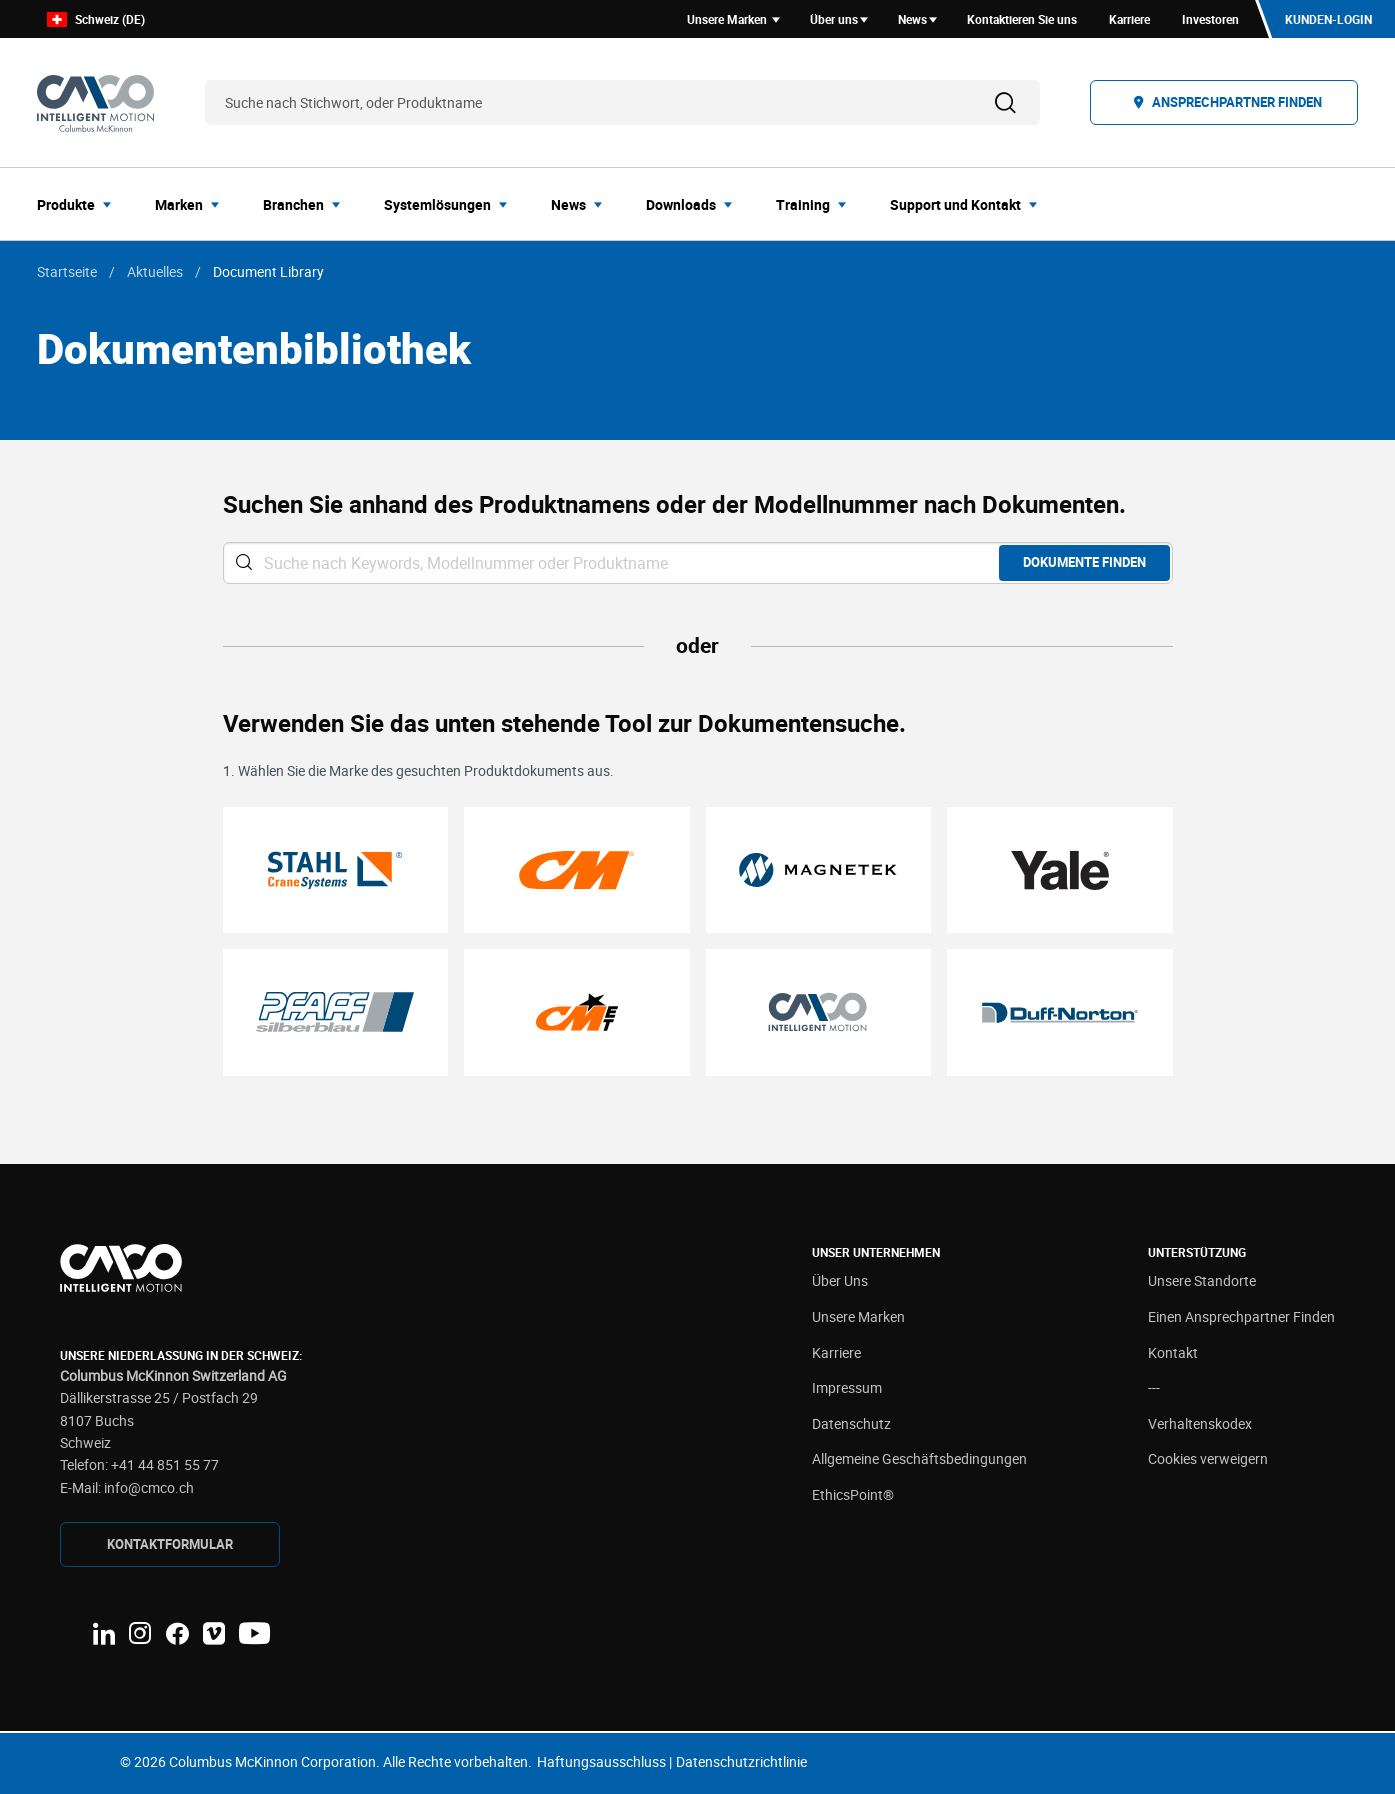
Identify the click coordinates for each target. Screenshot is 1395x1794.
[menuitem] (80, 204)
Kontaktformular (170, 1544)
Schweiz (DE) (96, 19)
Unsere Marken (858, 1316)
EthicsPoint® (853, 1494)
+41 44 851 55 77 (165, 1464)
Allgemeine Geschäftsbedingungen (919, 1458)
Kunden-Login (1328, 19)
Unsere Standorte (1202, 1280)
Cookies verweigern (1208, 1458)
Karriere (836, 1352)
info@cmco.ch (149, 1487)
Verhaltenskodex (1200, 1423)
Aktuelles (155, 271)
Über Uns (840, 1280)
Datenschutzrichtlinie (741, 1761)
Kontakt (1173, 1352)
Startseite (67, 271)
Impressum (847, 1387)
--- (1154, 1387)
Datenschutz (851, 1423)
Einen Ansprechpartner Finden (1241, 1316)
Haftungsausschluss (601, 1761)
